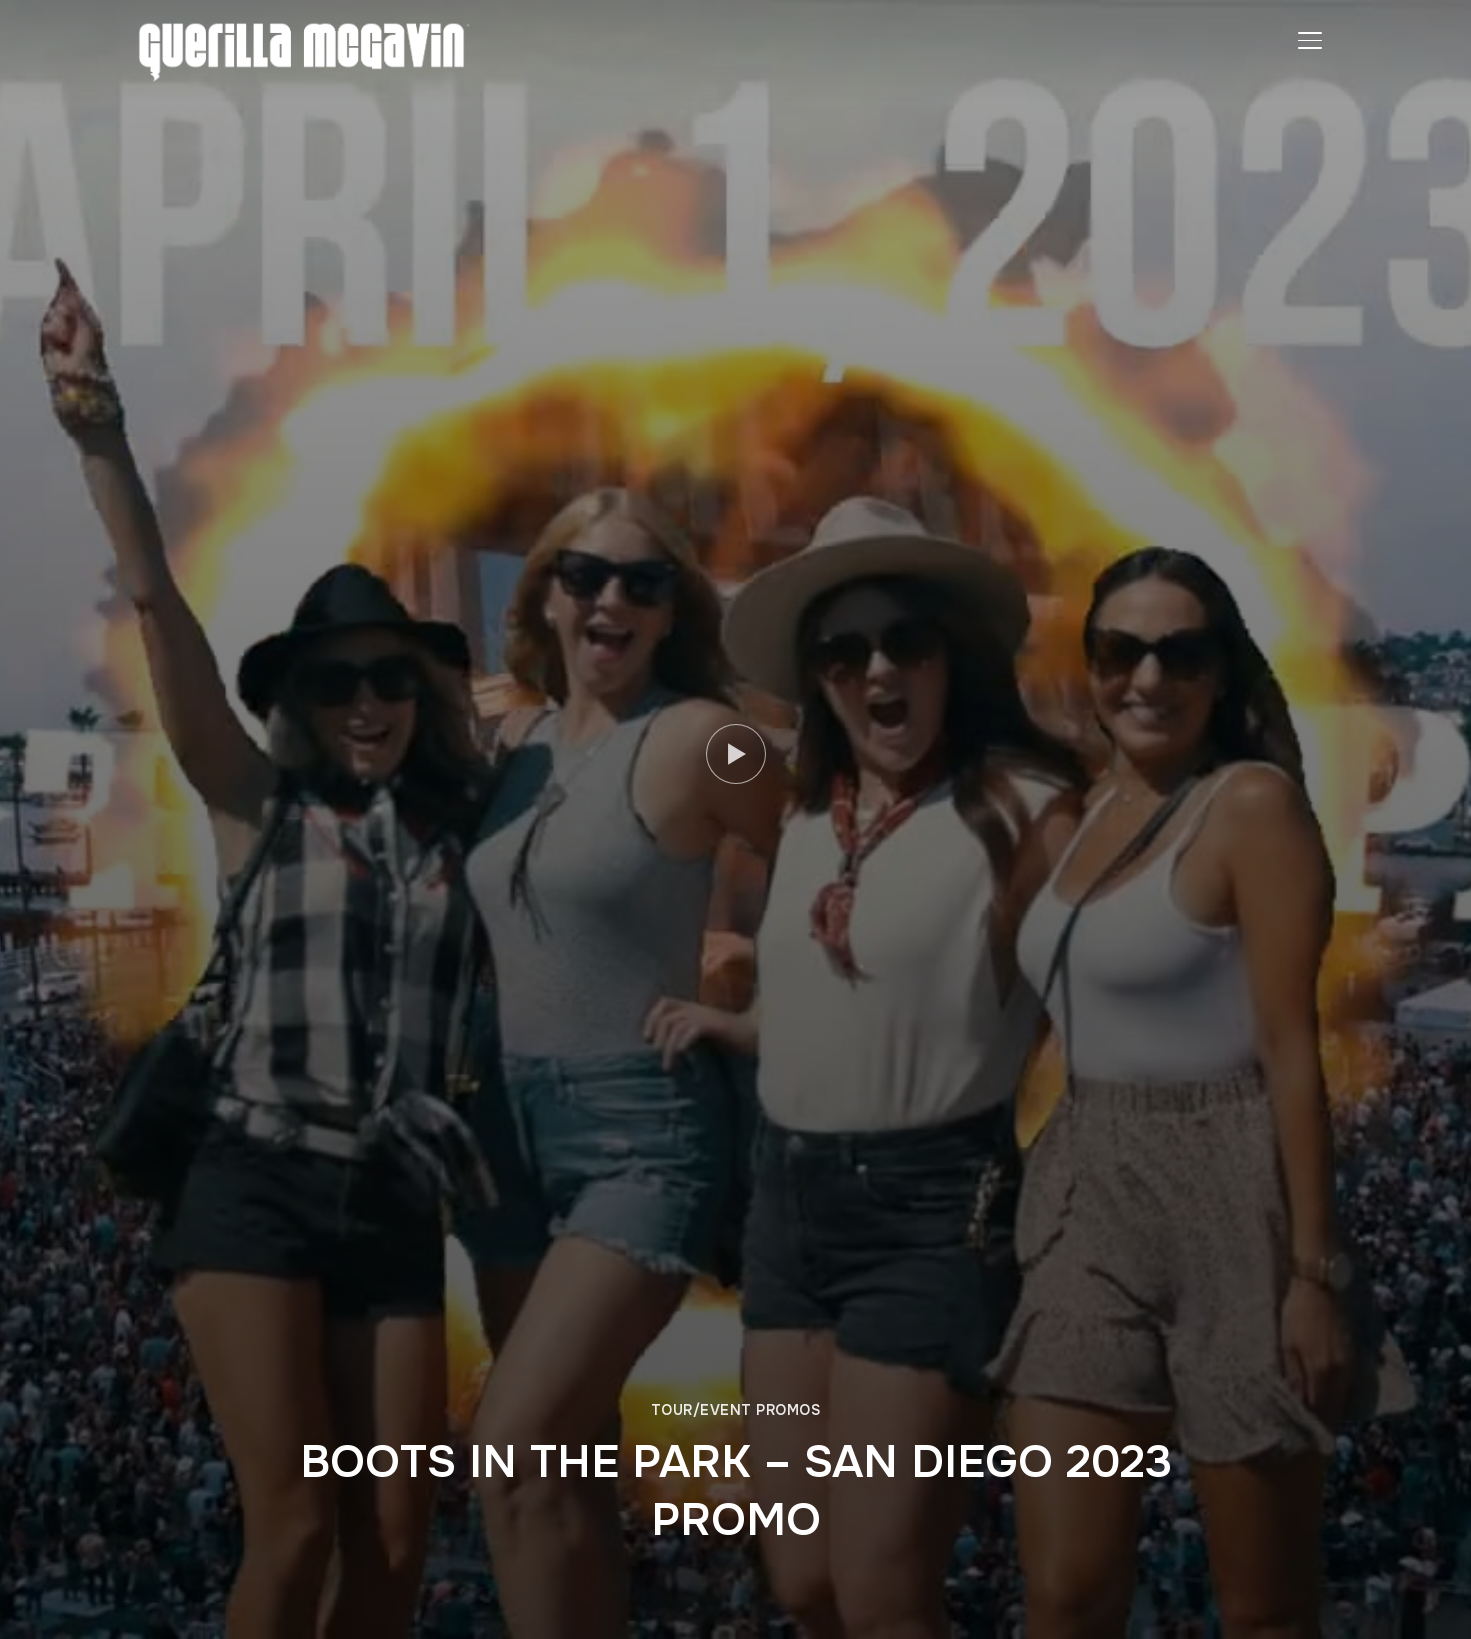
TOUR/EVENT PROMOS (736, 1410)
